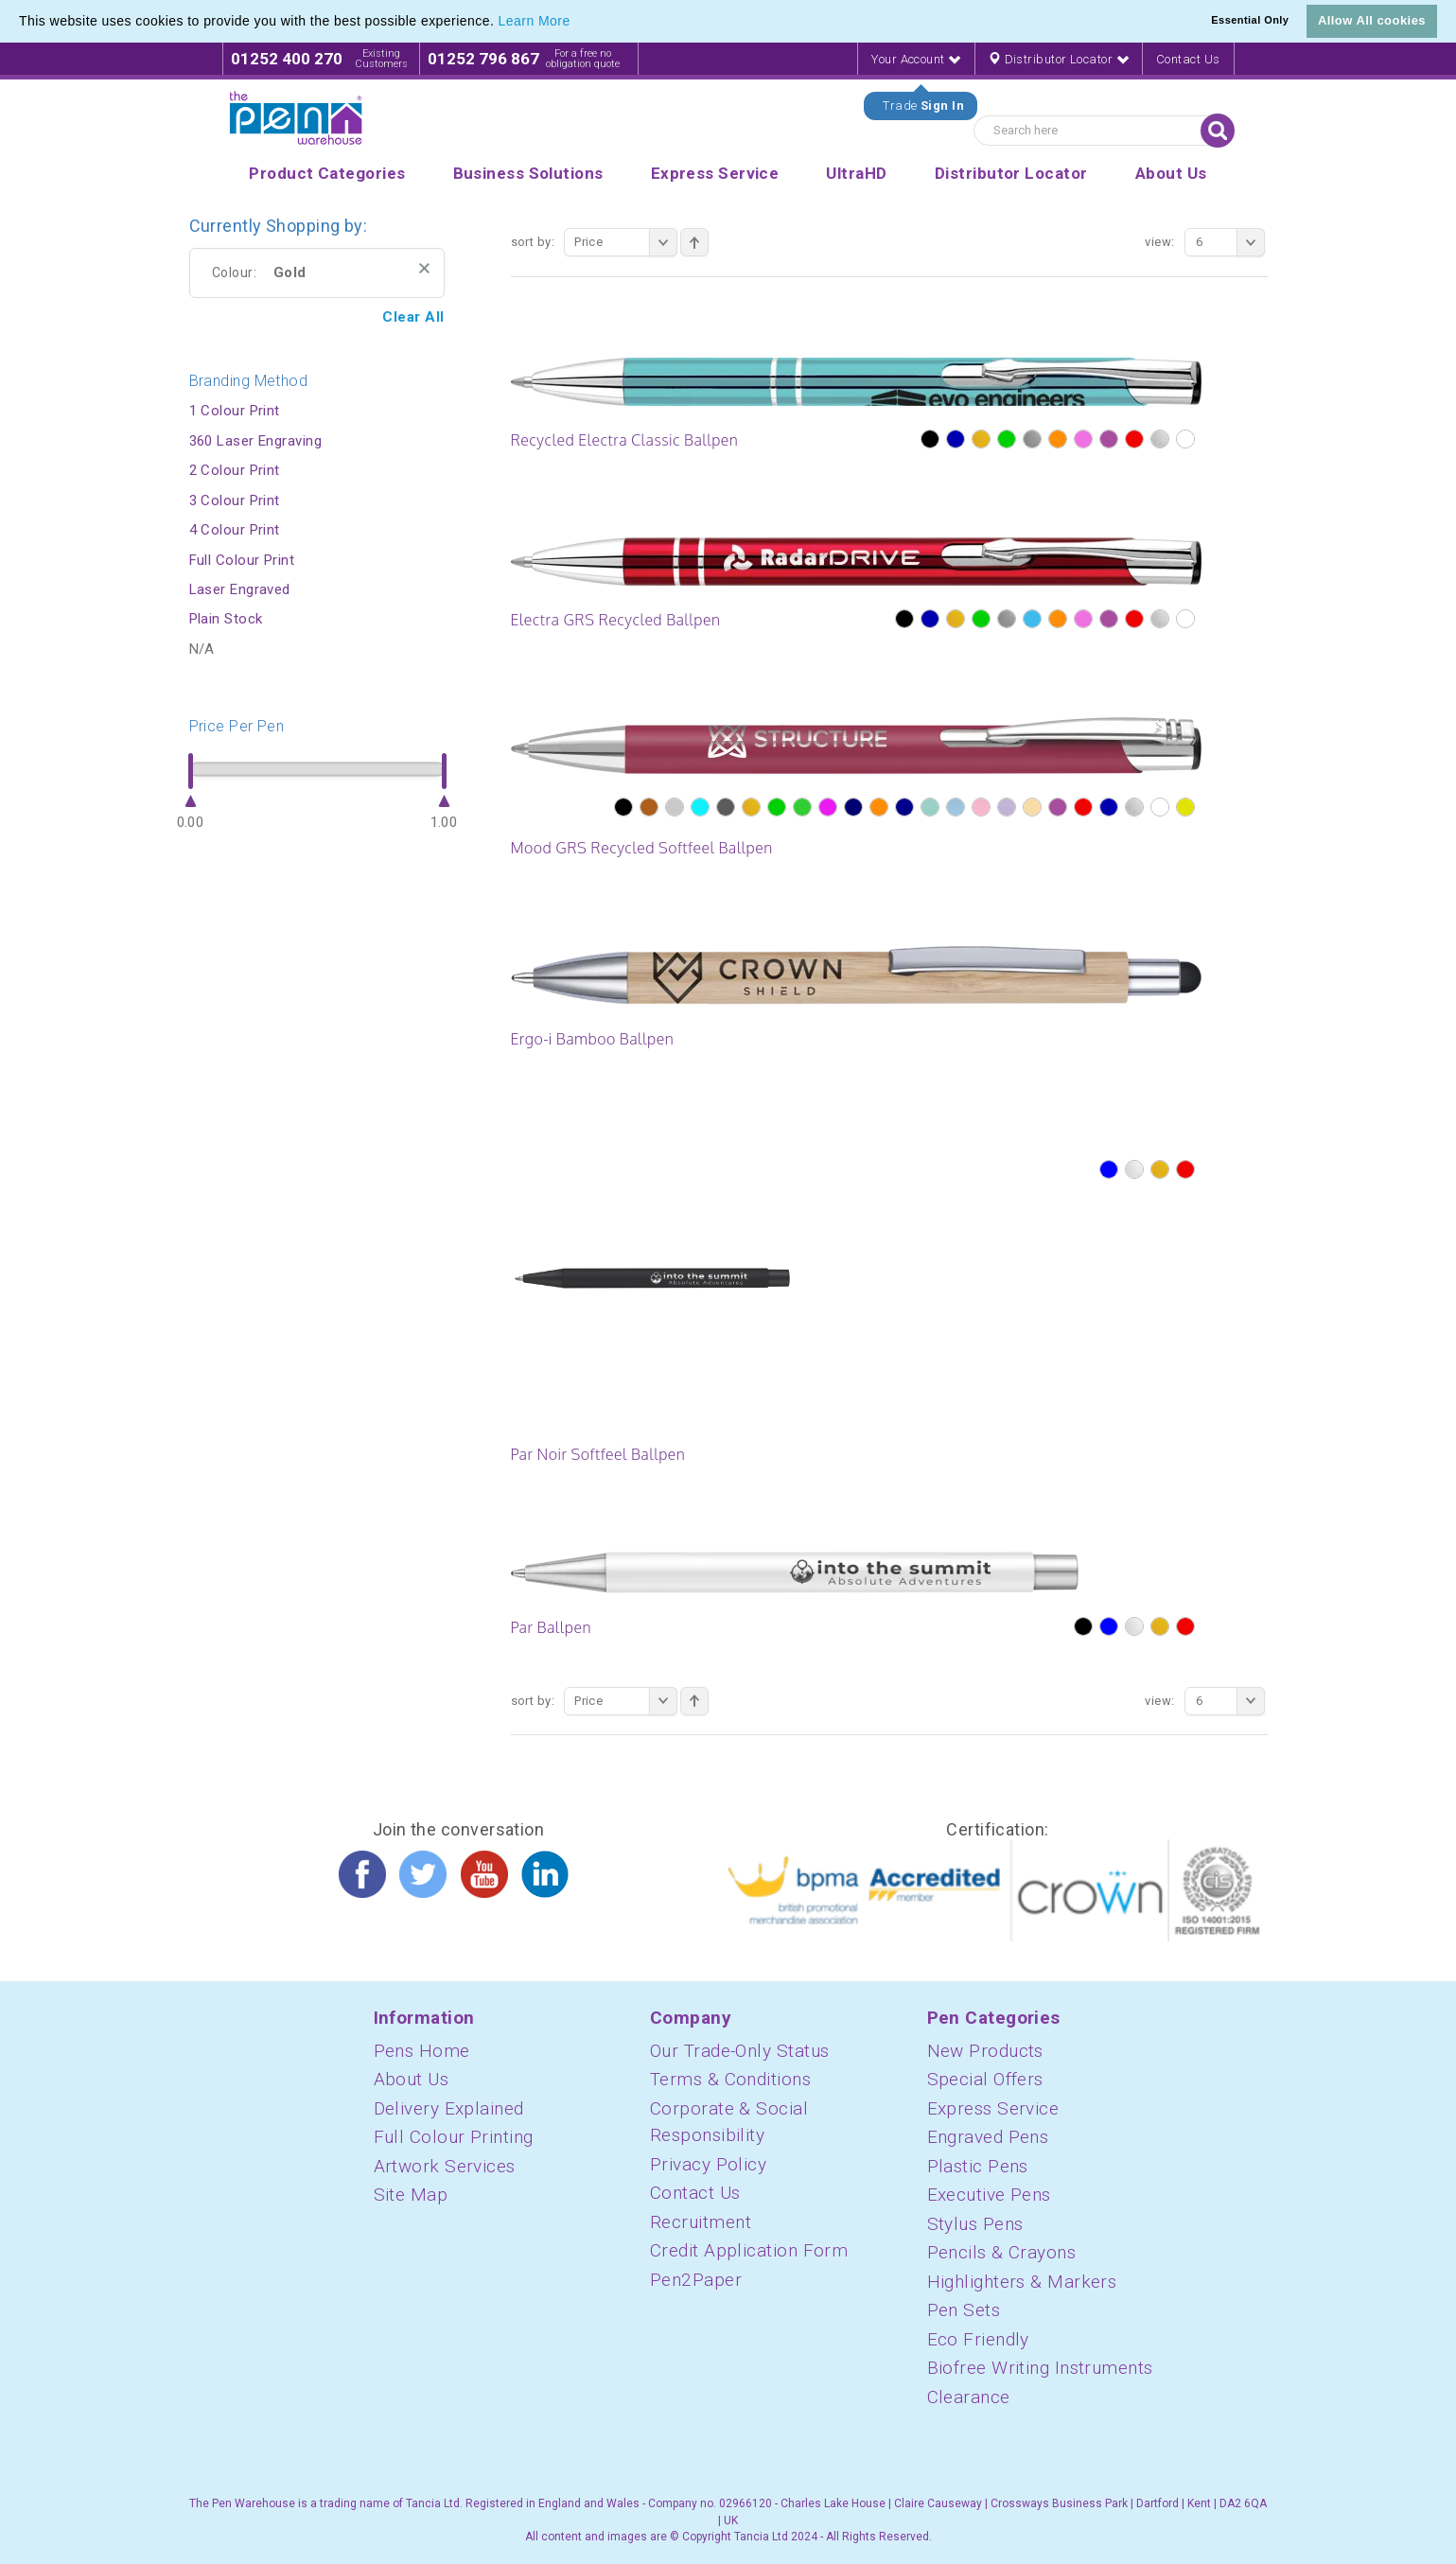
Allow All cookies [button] (1372, 20)
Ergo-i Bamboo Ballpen (593, 1038)
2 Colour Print (234, 470)
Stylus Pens (975, 2224)
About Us (411, 2079)
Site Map (411, 2194)
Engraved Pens (988, 2137)
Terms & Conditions (730, 2079)
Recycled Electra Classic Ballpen (625, 439)
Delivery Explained (449, 2108)
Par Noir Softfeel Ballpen (598, 1454)
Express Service (993, 2108)
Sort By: (533, 242)
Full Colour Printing (454, 2137)
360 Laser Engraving (256, 440)
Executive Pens (989, 2194)
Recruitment (700, 2222)
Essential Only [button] (1250, 20)
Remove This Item (424, 268)
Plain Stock (226, 618)
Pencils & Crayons (1002, 2252)
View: (1159, 242)
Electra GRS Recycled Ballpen (616, 619)
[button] (577, 23)
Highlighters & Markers (1022, 2281)
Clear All (413, 316)
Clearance (968, 2397)
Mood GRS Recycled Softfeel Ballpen (642, 847)
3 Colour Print (234, 500)
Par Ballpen (551, 1627)
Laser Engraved (239, 589)
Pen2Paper (696, 2280)
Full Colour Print (242, 560)
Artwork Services (445, 2166)
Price (625, 242)
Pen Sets (964, 2310)
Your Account (915, 59)
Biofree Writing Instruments (1040, 2368)
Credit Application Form (749, 2250)
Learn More (534, 20)
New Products (985, 2051)
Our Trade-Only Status (739, 2051)
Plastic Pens (977, 2166)
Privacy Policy (708, 2164)
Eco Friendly (978, 2339)
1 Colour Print (234, 410)
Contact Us (1188, 59)
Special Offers (985, 2079)
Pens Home (422, 2051)
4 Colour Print (234, 529)
